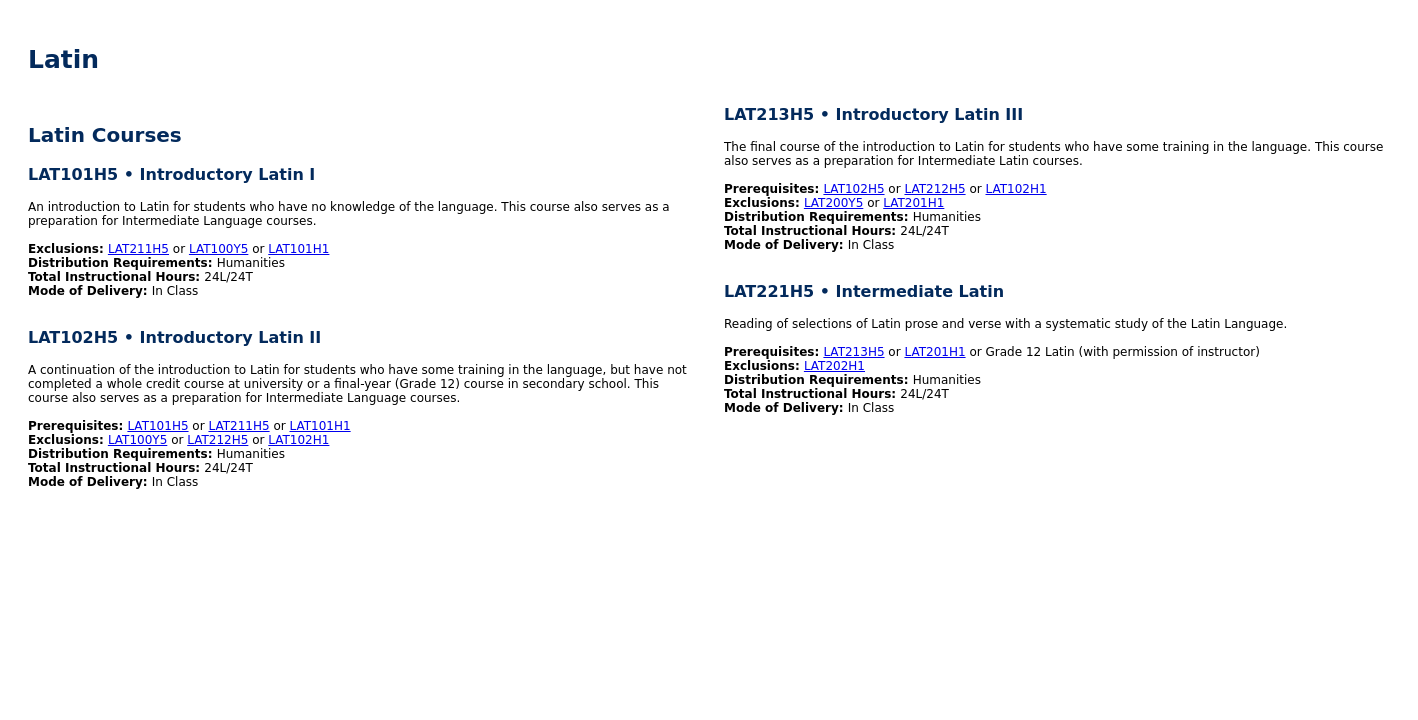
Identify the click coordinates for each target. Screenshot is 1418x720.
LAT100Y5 (218, 249)
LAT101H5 (157, 426)
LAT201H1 (913, 203)
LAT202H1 (834, 366)
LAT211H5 (138, 249)
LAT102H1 (298, 440)
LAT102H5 (853, 189)
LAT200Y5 (833, 203)
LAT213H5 (853, 352)
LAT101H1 (298, 249)
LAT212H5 (217, 440)
